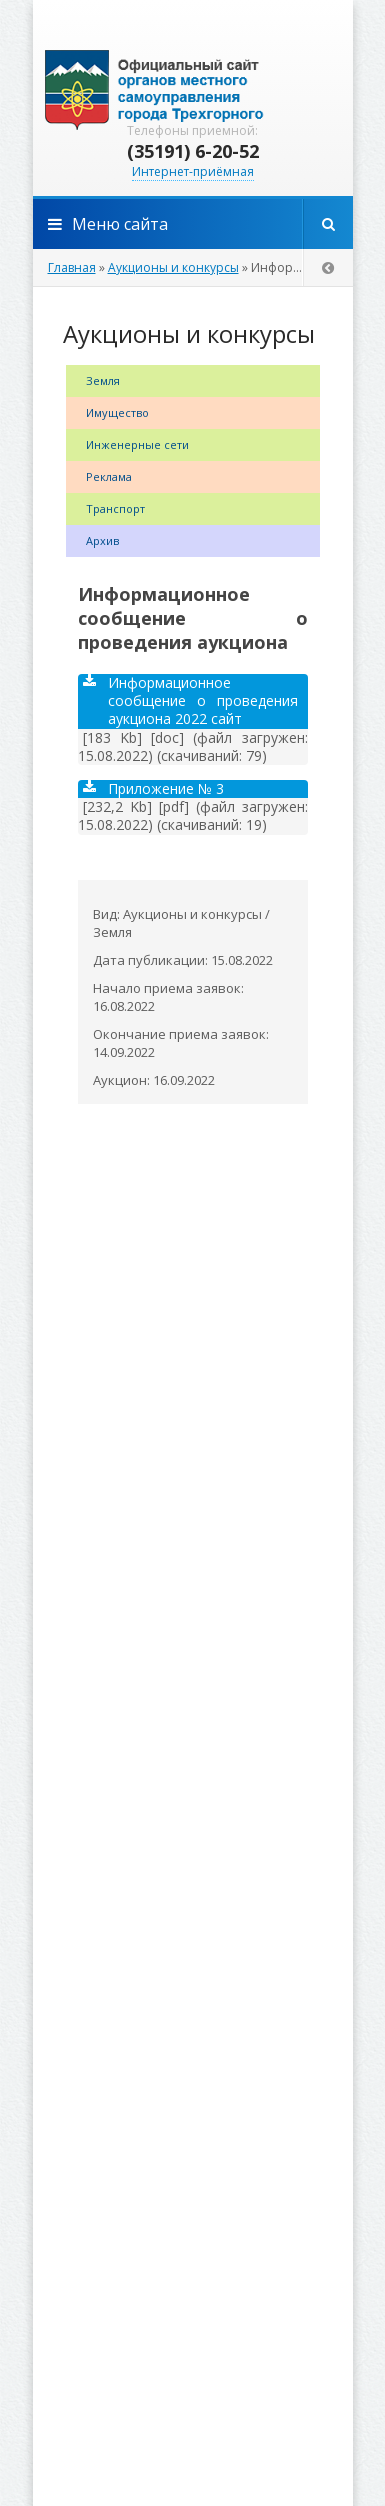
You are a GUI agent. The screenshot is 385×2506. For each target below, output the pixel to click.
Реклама (109, 476)
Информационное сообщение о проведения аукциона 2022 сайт (190, 701)
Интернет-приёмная (193, 171)
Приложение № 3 (153, 789)
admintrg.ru (193, 90)
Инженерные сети (137, 444)
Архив (102, 540)
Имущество (117, 412)
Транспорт (115, 508)
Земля (103, 380)
